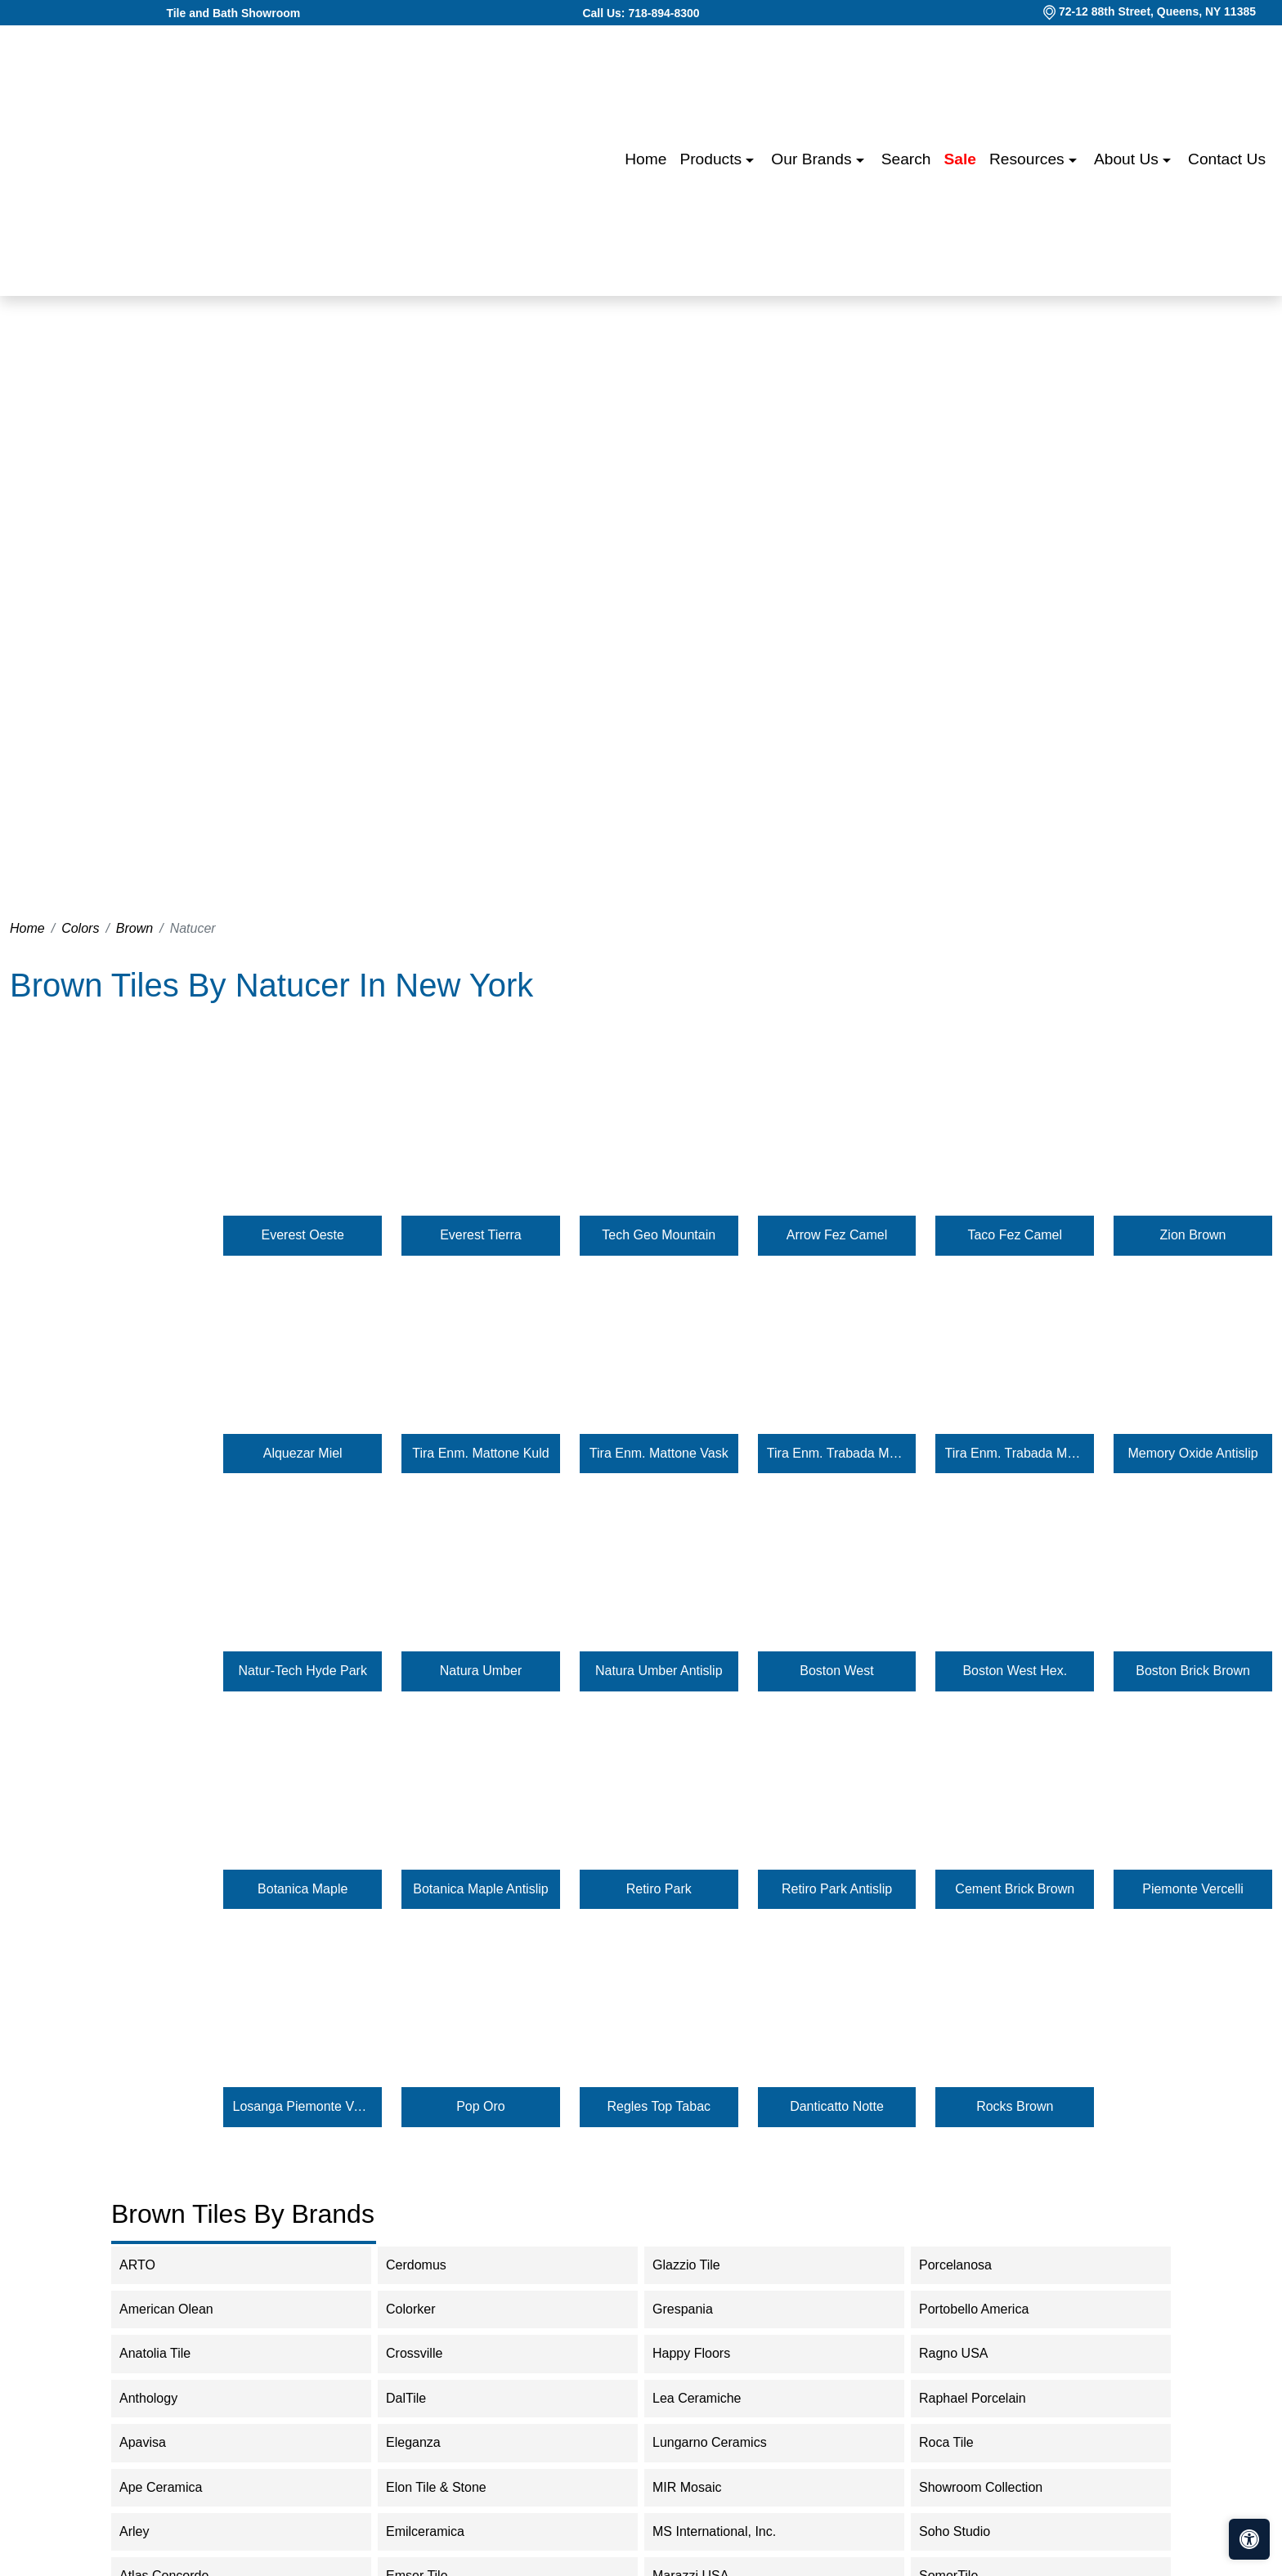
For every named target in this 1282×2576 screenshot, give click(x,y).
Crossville (427, 2353)
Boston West (836, 1671)
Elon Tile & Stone (449, 2487)
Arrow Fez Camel (837, 1235)
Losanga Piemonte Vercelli (303, 2106)
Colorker (424, 2309)
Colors (80, 928)
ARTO (153, 2265)
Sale (960, 159)
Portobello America (985, 2309)
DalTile (422, 2398)
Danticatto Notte (837, 2106)
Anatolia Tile (168, 2353)
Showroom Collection (997, 2487)
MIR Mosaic (700, 2487)
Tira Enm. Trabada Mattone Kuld (837, 1453)
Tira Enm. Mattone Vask (658, 1453)
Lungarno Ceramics (720, 2442)
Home (645, 159)
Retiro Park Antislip (837, 1889)
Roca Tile (960, 2442)
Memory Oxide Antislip (1192, 1453)
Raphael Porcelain (986, 2398)
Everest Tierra (481, 1235)
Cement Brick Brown (1014, 1889)
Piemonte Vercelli (1193, 1889)
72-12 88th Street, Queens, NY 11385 (1157, 11)
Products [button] (712, 159)
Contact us (1227, 159)
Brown (134, 928)
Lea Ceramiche (707, 2398)
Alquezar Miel (303, 1453)
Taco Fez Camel (1014, 1235)
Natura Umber (481, 1671)
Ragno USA (967, 2353)
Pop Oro (480, 2106)
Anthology (161, 2398)
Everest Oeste (303, 1235)
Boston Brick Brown (1193, 1671)
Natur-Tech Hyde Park (303, 1671)
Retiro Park (659, 1889)
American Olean (179, 2309)
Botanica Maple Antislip (480, 1889)
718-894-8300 (663, 13)
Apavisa (156, 2442)
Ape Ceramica (177, 2487)
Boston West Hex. (1014, 1671)
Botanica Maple (302, 1889)
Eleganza (427, 2442)
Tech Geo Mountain (658, 1235)
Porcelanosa (969, 2265)
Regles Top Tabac (658, 2106)
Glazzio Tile (699, 2265)
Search (906, 159)
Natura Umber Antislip (659, 1671)
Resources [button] (1029, 159)
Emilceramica (438, 2531)
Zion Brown (1193, 1235)
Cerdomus (429, 2265)
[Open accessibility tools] (1249, 2539)
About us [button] (1128, 159)
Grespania (696, 2309)
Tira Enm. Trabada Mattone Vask (1015, 1453)
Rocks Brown (1014, 2106)
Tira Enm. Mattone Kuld (480, 1453)
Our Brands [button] (813, 159)
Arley (147, 2531)
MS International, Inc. (730, 2531)
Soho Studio (968, 2531)
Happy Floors (704, 2353)
